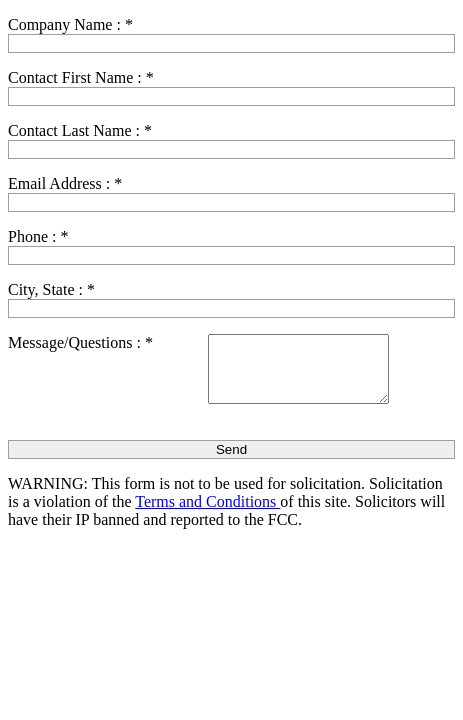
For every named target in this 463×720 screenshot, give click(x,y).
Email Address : (65, 183)
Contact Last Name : (80, 130)
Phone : (38, 236)
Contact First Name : (81, 77)
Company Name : (70, 24)
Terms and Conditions (207, 501)
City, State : (51, 289)
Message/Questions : (80, 342)
